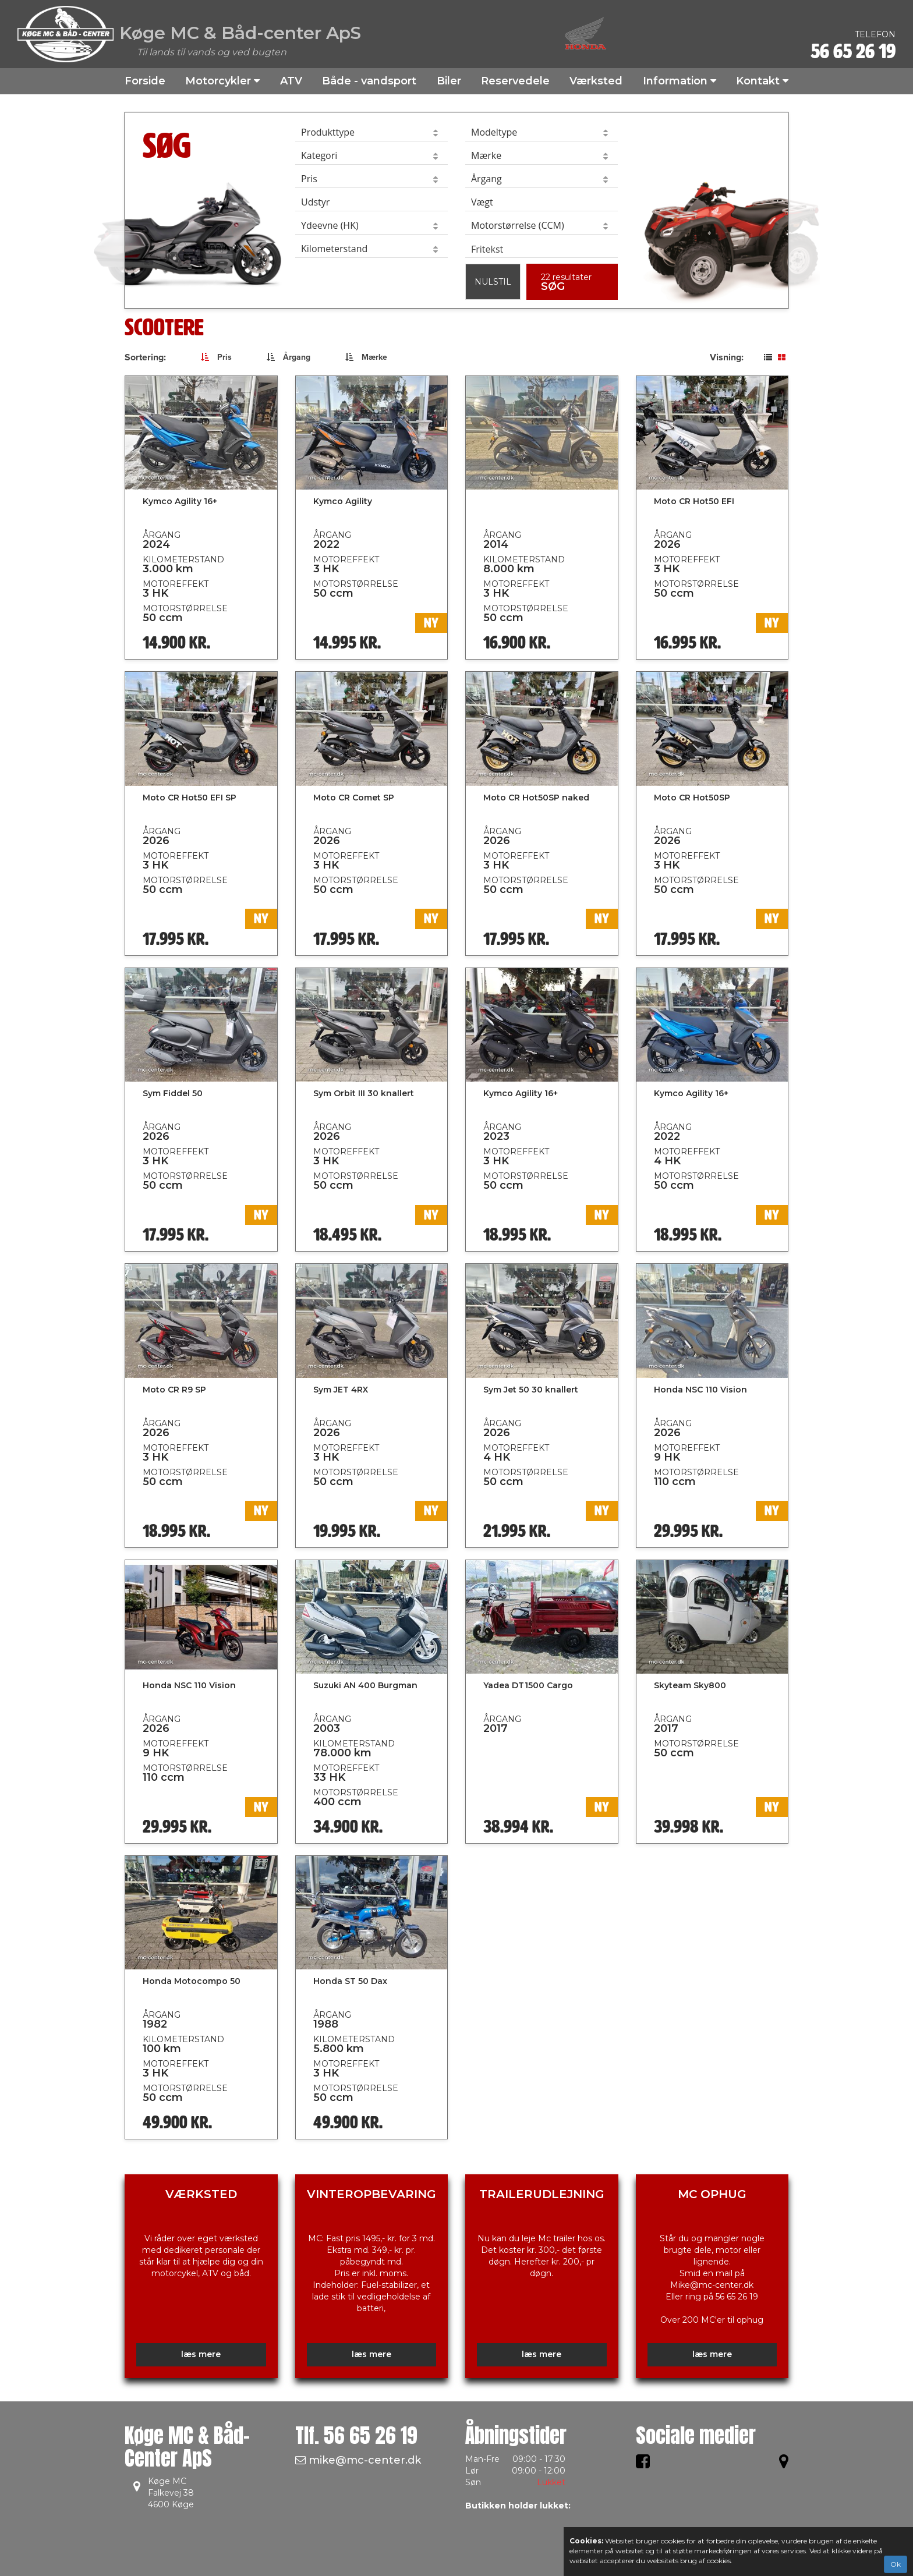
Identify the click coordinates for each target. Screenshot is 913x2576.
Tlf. (356, 2435)
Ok (895, 2564)
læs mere (201, 2354)
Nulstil (493, 282)
